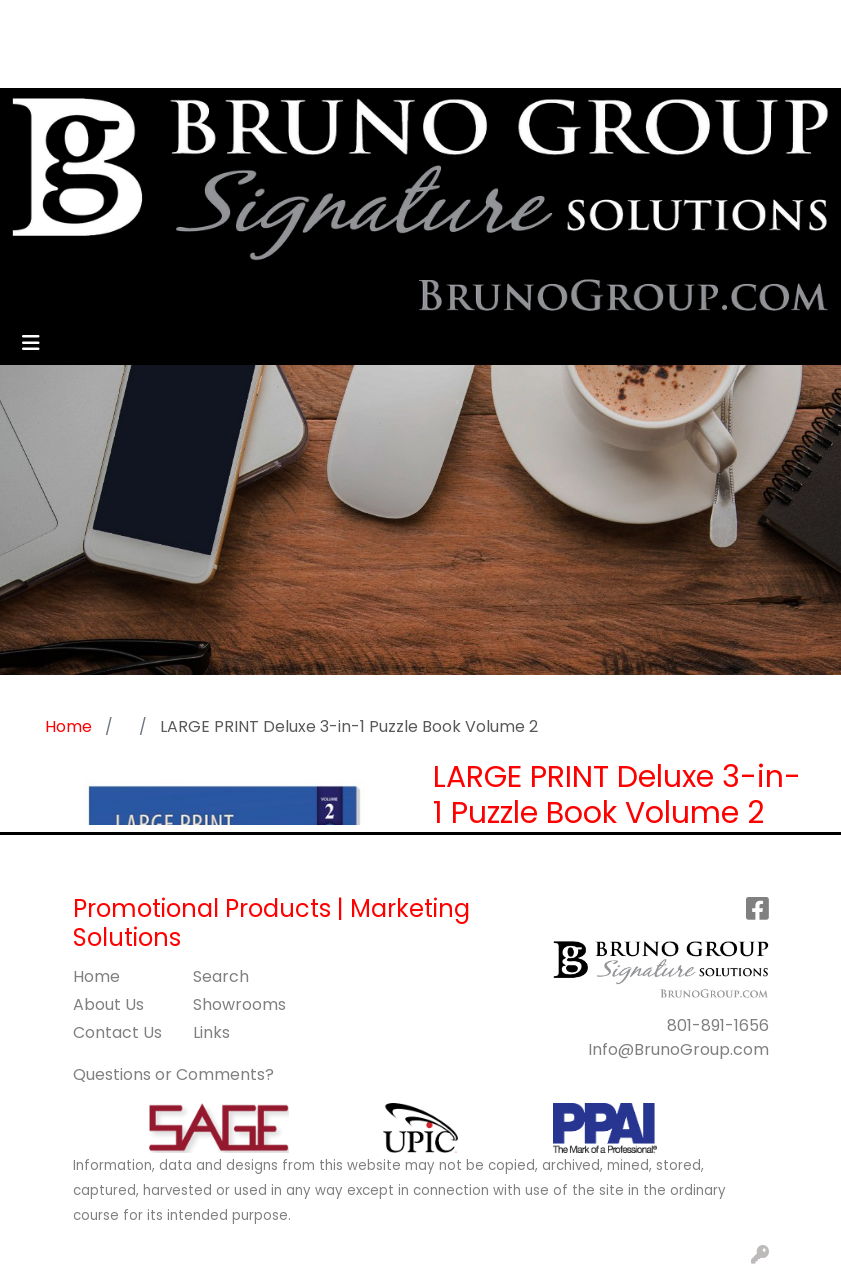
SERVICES (218, 21)
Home (96, 976)
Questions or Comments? (173, 1074)
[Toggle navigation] (31, 343)
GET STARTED (242, 65)
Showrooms (239, 1004)
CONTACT (341, 21)
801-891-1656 (718, 1025)
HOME (42, 21)
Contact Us (117, 1032)
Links (211, 1032)
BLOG (153, 65)
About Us (108, 1004)
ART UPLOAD (68, 65)
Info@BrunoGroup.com (678, 1049)
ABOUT (107, 21)
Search (473, 21)
